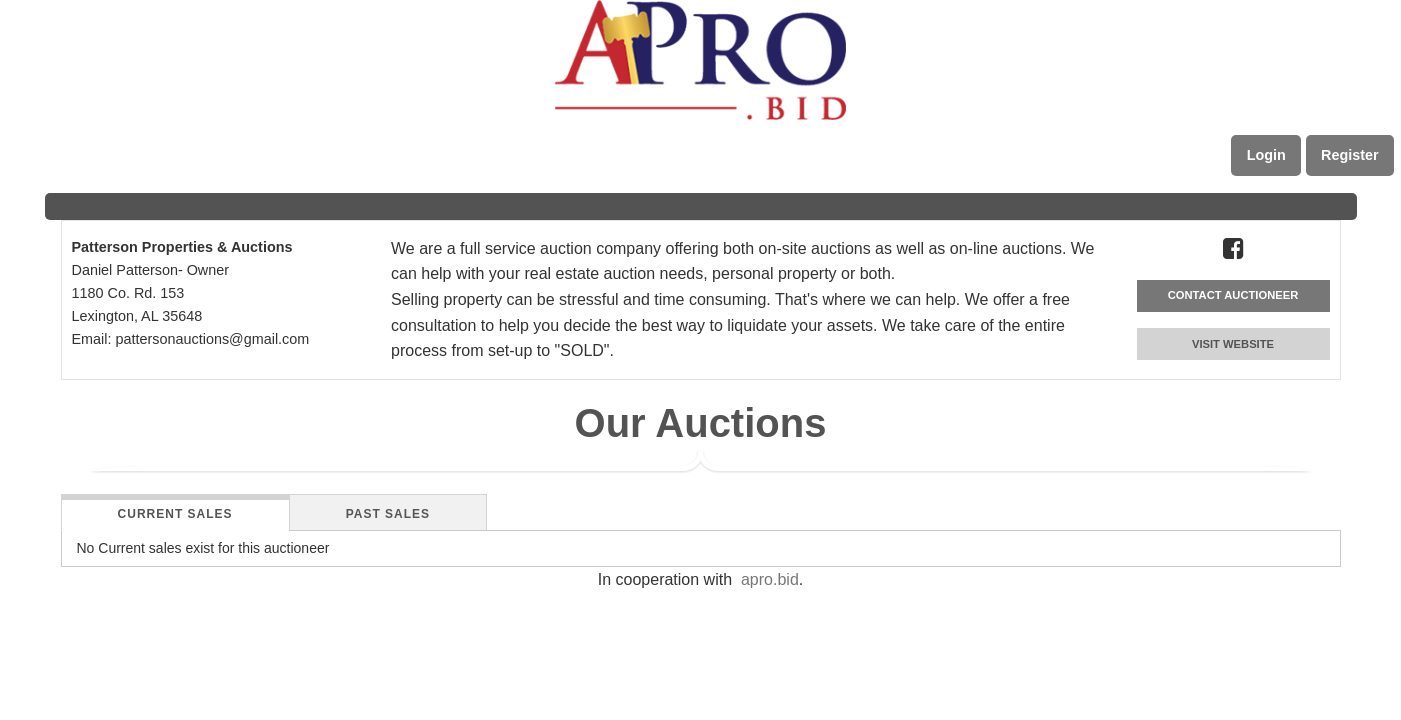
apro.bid (770, 579)
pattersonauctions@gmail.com (212, 339)
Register (1350, 155)
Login (1266, 155)
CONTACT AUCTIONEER (1233, 295)
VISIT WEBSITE (1233, 344)
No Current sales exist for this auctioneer (203, 548)
